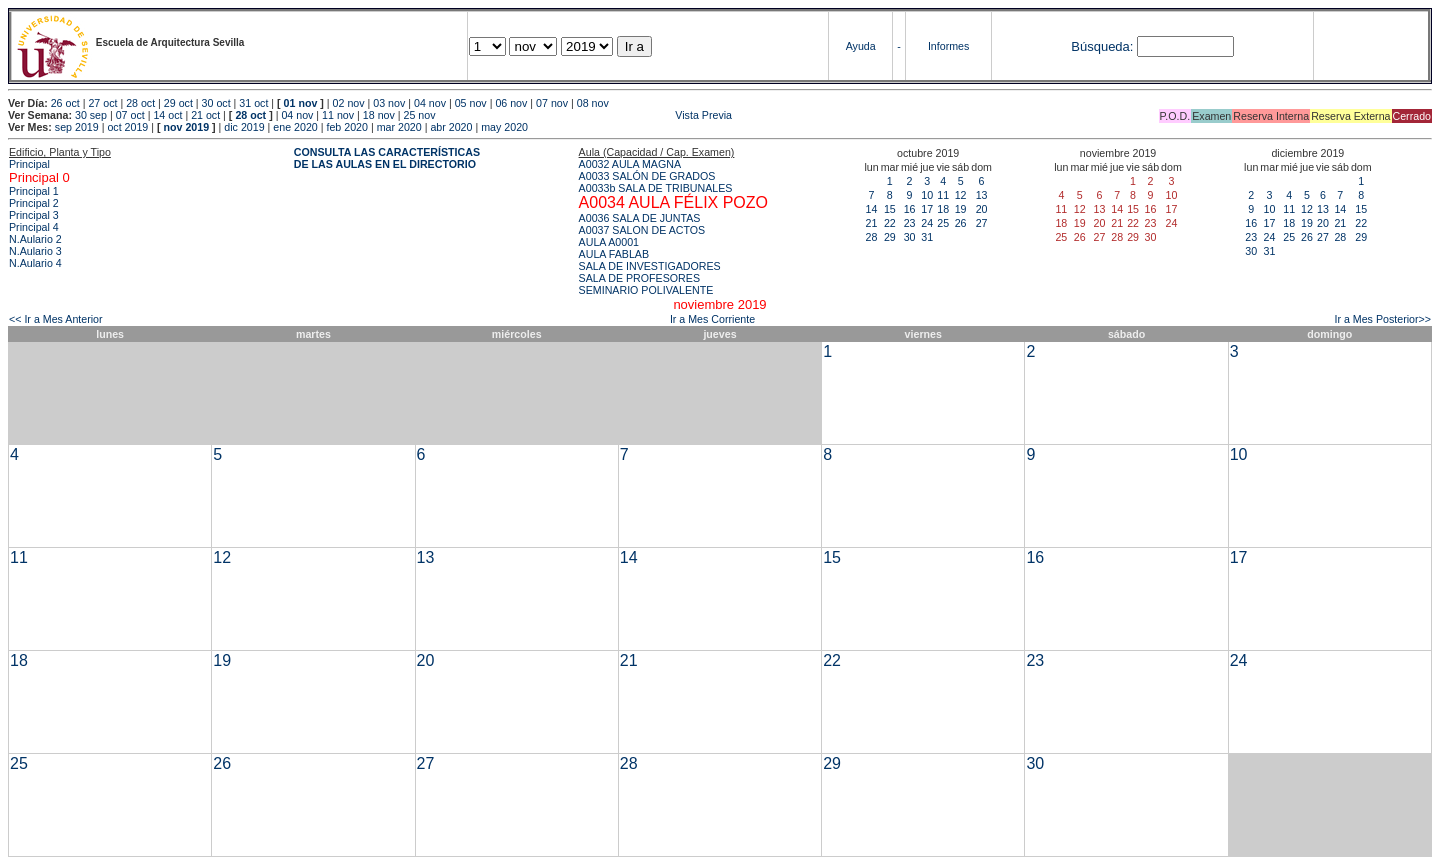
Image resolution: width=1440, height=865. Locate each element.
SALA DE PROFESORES (639, 278)
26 (961, 223)
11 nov (338, 115)
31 (927, 237)
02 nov (349, 103)
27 (982, 223)
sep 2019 (77, 127)
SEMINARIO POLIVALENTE (646, 290)
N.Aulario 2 (35, 239)
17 (927, 209)
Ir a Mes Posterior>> (1382, 319)
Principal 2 (34, 203)
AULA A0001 (609, 242)
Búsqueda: (1102, 46)
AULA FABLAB (614, 254)
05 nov (471, 103)
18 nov (379, 115)
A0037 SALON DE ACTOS (642, 230)
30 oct (216, 103)
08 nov (593, 103)
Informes (948, 46)
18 (943, 209)
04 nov (430, 103)
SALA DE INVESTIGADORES (650, 266)
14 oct (167, 115)
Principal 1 (34, 191)
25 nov (420, 115)
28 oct (140, 103)
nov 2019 (186, 127)
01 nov (301, 103)
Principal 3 (34, 215)
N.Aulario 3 (35, 251)
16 (910, 209)
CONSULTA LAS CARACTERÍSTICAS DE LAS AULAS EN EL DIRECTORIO (387, 158)
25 (943, 223)
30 (910, 237)
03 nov (389, 103)
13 (982, 195)
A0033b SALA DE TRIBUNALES (656, 188)
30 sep (91, 115)
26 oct (65, 103)
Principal (29, 164)
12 (961, 195)
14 (872, 209)
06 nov (511, 103)
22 (890, 223)
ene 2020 (295, 127)
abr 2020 (451, 127)
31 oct (253, 103)
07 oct (130, 115)
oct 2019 (127, 127)
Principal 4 (34, 227)
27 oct (102, 103)
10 (927, 195)
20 (982, 209)
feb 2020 (346, 127)
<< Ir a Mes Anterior (56, 319)
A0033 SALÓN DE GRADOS (647, 176)
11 (943, 195)
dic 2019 (244, 127)
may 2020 (504, 127)
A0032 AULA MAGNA (630, 164)
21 (872, 223)
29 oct (178, 103)
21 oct (205, 115)
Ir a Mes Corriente (712, 319)
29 (890, 237)
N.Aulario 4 (35, 263)
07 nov (552, 103)
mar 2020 (399, 127)
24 (927, 223)
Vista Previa (585, 115)
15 (890, 209)
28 (872, 237)
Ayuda (861, 46)
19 (961, 209)
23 (910, 223)
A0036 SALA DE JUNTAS (640, 218)
